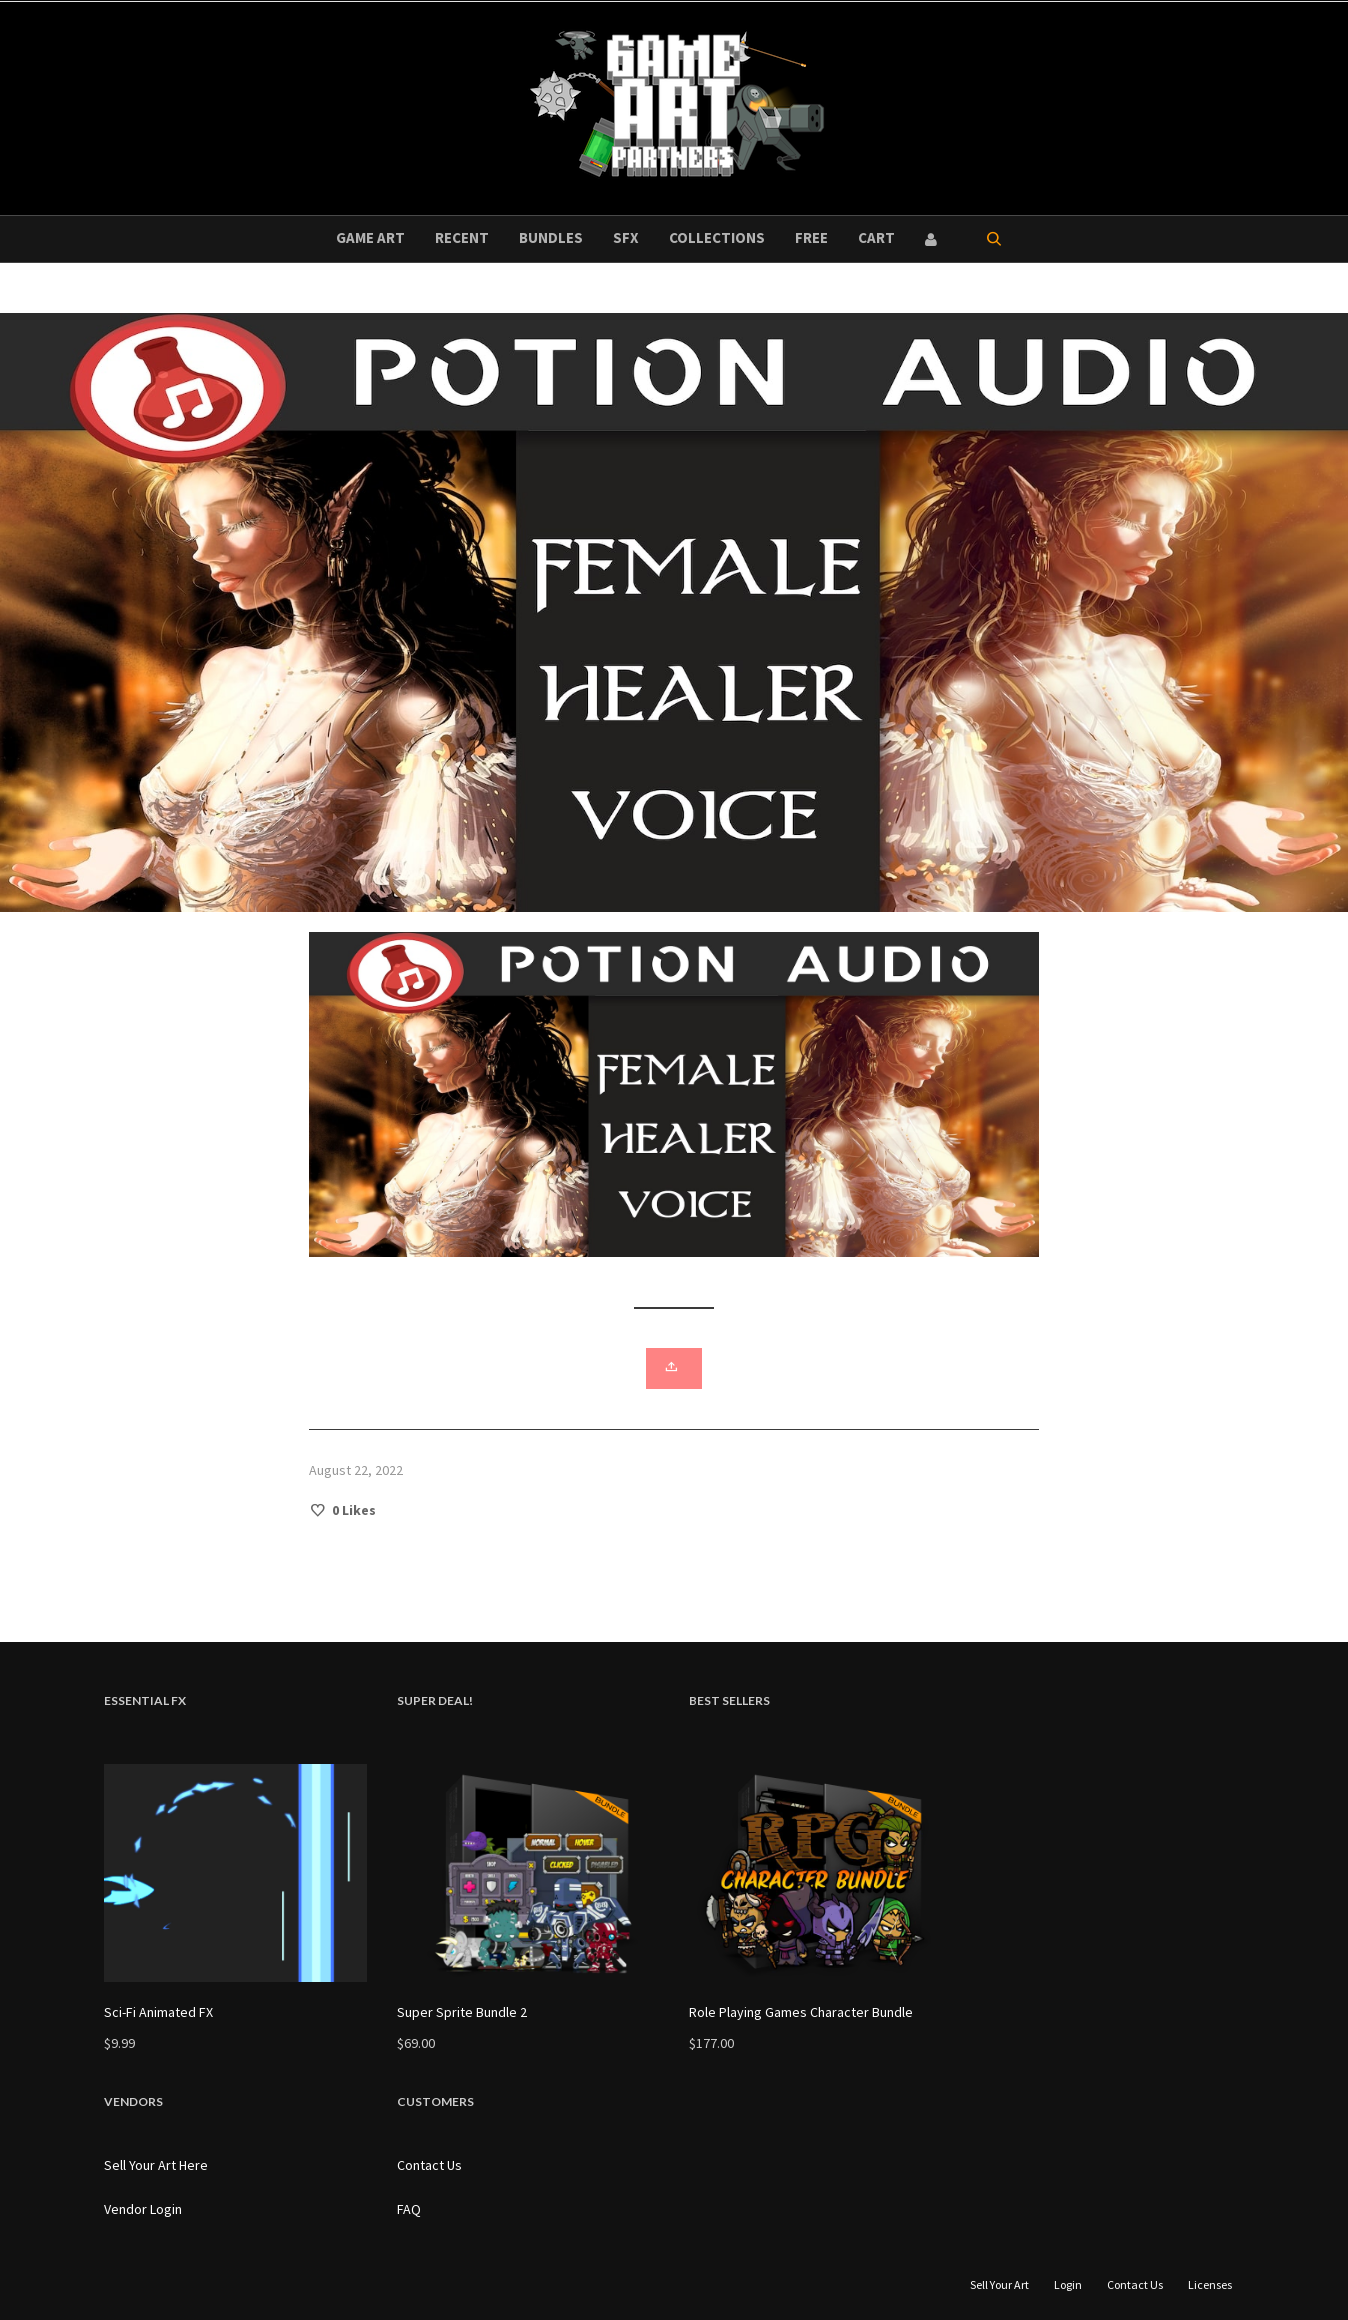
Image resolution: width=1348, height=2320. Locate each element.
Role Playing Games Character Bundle (801, 2012)
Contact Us (429, 2165)
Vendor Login (143, 2209)
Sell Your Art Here (156, 2165)
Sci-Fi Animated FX (158, 2012)
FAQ (409, 2209)
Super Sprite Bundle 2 (462, 2012)
